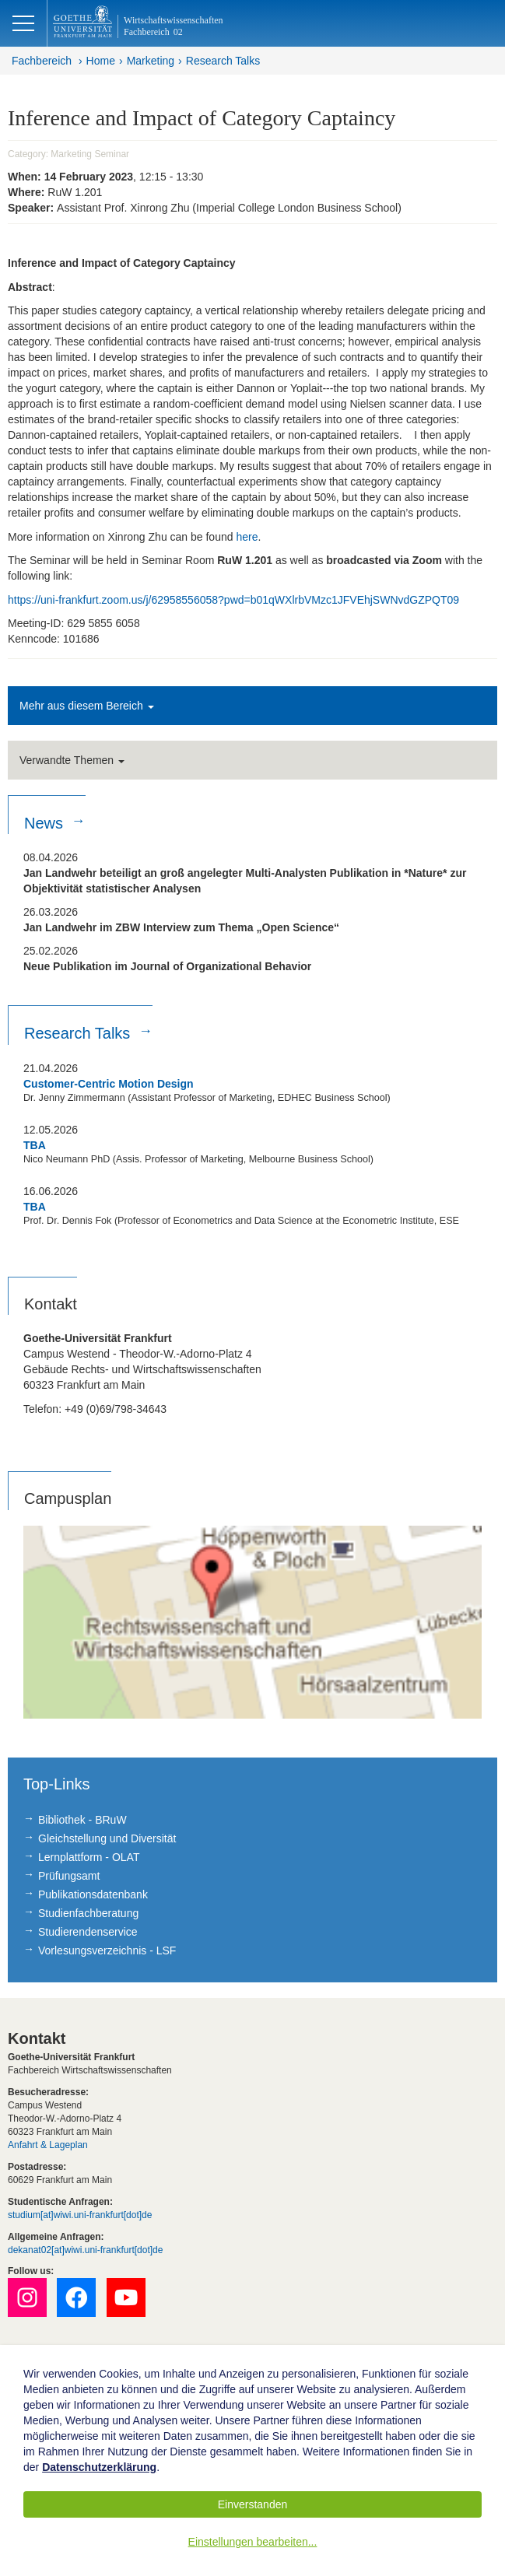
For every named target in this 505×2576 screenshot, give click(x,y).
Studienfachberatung (88, 1913)
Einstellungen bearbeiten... (252, 2542)
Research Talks (223, 60)
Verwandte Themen (71, 760)
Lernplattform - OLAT (88, 1857)
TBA (34, 1145)
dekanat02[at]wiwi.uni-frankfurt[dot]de (85, 2250)
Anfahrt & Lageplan (48, 2145)
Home (100, 60)
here (247, 537)
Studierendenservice (88, 1932)
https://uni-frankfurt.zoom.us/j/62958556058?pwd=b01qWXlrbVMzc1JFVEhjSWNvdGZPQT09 (233, 600)
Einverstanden (253, 2504)
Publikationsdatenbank (93, 1894)
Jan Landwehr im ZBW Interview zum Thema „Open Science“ (181, 927)
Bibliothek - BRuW (82, 1820)
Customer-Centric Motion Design (108, 1084)
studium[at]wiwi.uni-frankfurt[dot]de (80, 2215)
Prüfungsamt (69, 1876)
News (46, 823)
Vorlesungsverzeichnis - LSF (107, 1950)
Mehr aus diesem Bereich (86, 705)
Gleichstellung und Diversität (107, 1838)
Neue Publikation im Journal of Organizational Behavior (167, 966)
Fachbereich (42, 60)
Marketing (150, 60)
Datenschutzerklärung (99, 2467)
